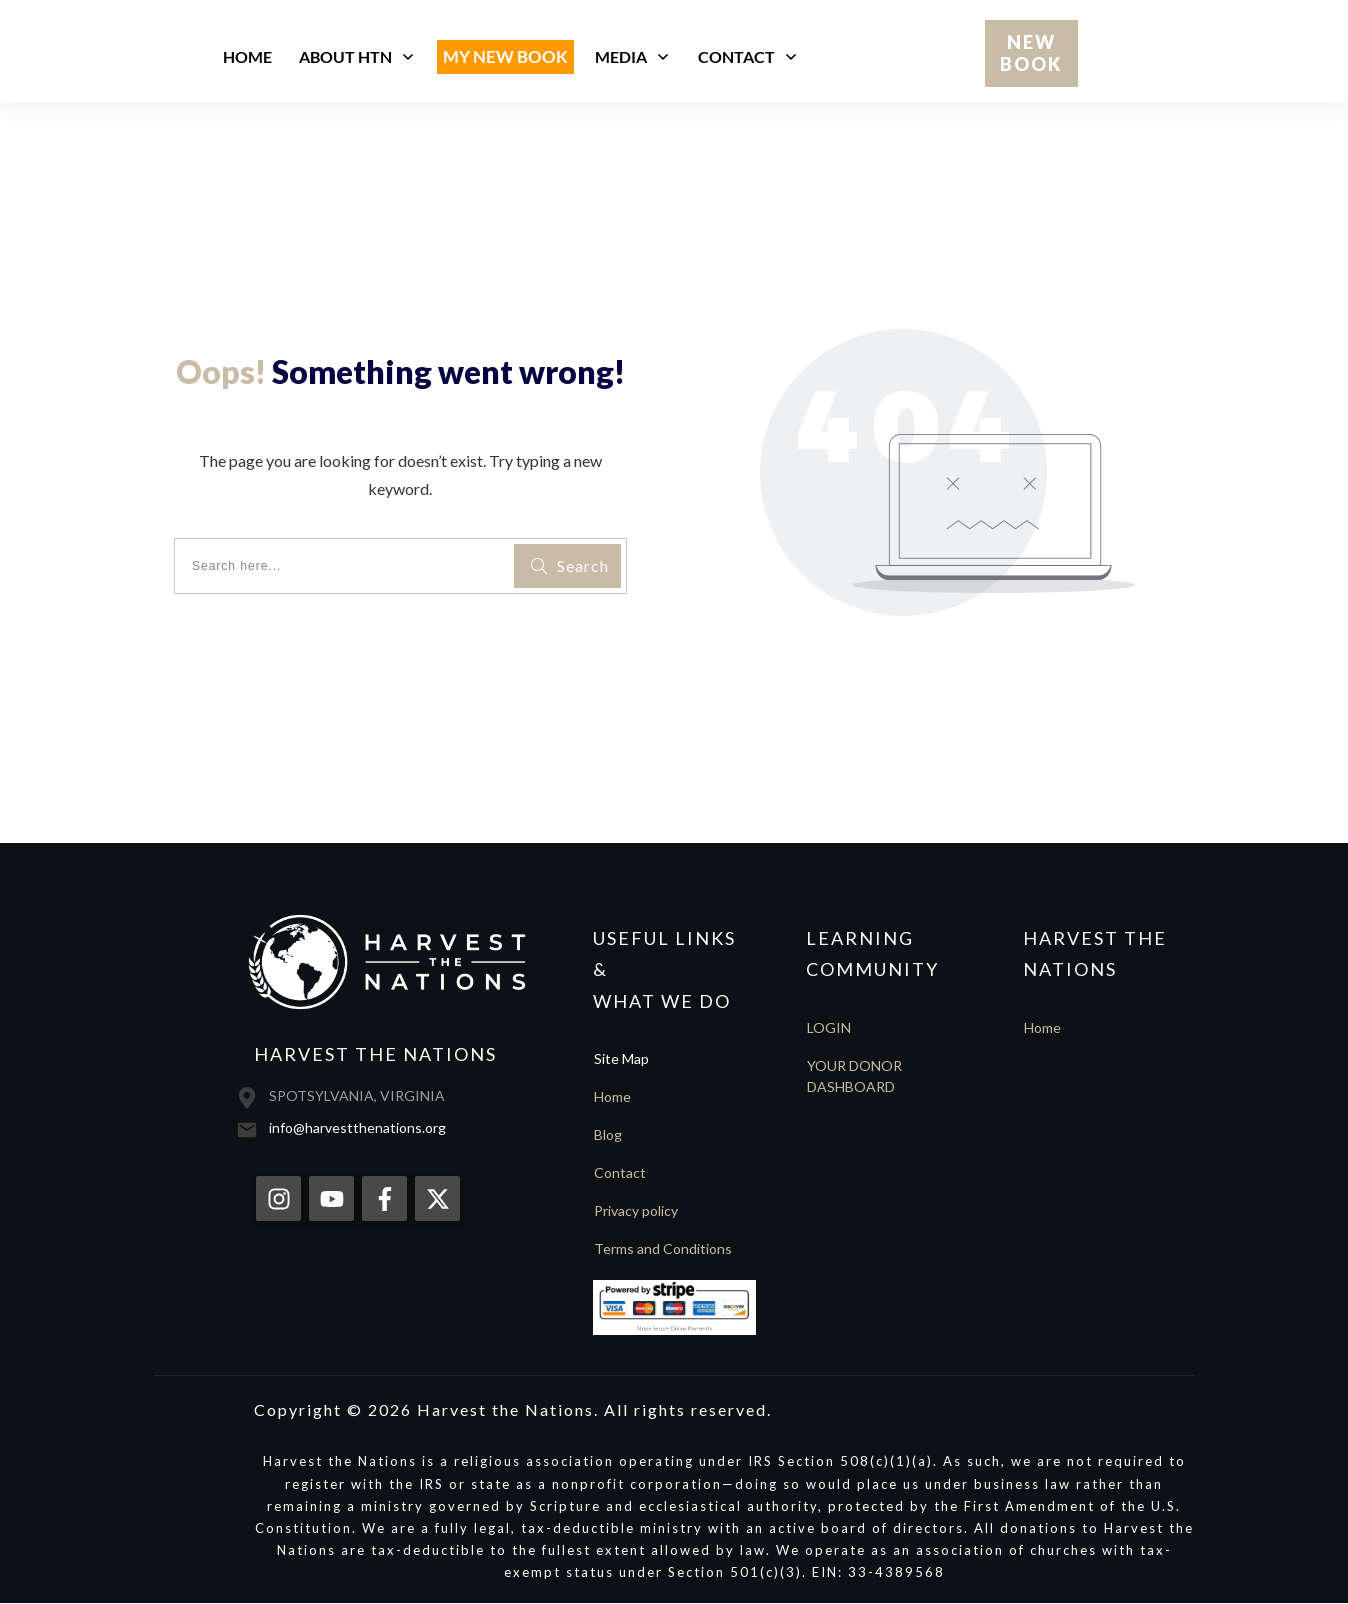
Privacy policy (636, 1210)
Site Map (621, 1058)
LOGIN (829, 1027)
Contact (620, 1172)
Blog (608, 1134)
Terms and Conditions (663, 1248)
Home (612, 1096)
